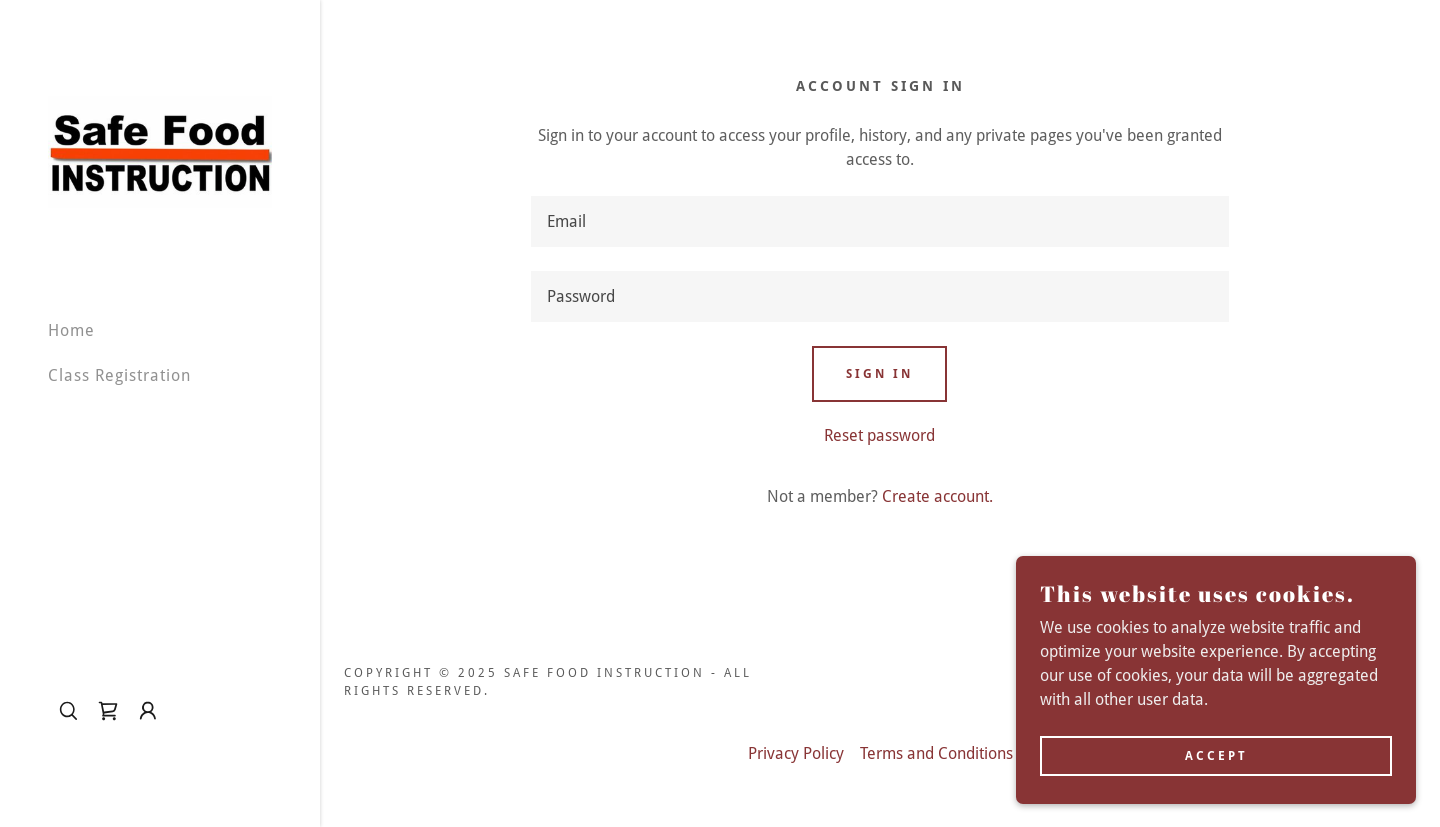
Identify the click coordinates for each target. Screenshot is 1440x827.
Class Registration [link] (119, 375)
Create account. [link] (937, 496)
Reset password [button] (879, 435)
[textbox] (880, 221)
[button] (148, 711)
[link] (160, 150)
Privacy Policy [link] (796, 753)
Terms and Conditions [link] (936, 753)
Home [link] (71, 330)
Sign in (879, 374)
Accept (1216, 755)
